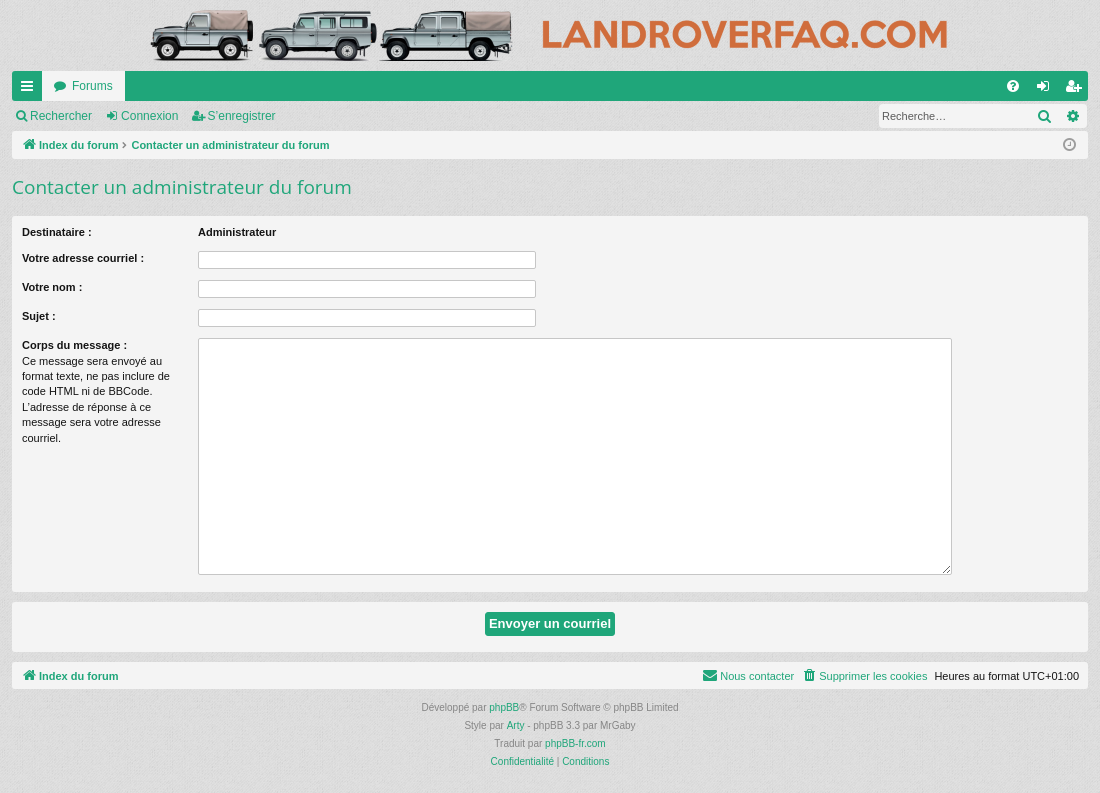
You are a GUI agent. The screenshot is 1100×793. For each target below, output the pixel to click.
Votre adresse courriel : (83, 258)
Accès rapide (31, 90)
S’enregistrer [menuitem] (1077, 90)
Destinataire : (57, 232)
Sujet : (39, 316)
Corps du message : (74, 345)
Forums (92, 86)
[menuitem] (1013, 86)
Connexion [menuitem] (1047, 90)
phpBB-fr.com (575, 743)
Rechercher (61, 116)
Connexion (149, 116)
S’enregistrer (242, 116)
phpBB (504, 707)
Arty (516, 725)
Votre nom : (52, 287)
